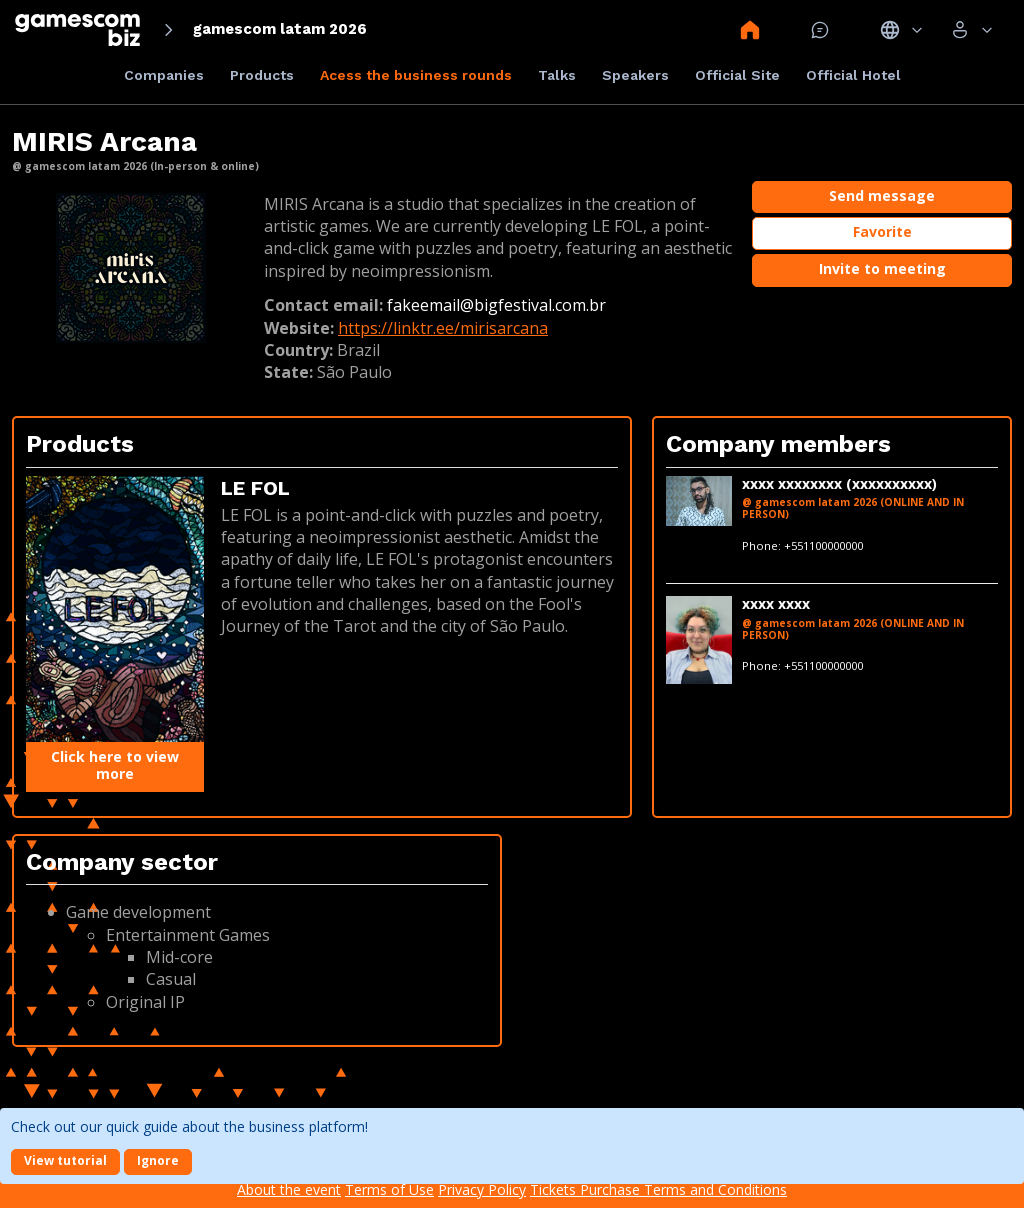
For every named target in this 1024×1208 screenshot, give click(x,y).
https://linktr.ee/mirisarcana (443, 328)
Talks (557, 75)
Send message (882, 195)
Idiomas (901, 30)
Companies (164, 75)
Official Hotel (853, 75)
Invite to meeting (882, 268)
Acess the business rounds (416, 75)
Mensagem (820, 30)
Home (750, 30)
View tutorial (65, 1160)
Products (262, 75)
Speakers (635, 75)
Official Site (737, 75)
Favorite (882, 231)
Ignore (158, 1160)
